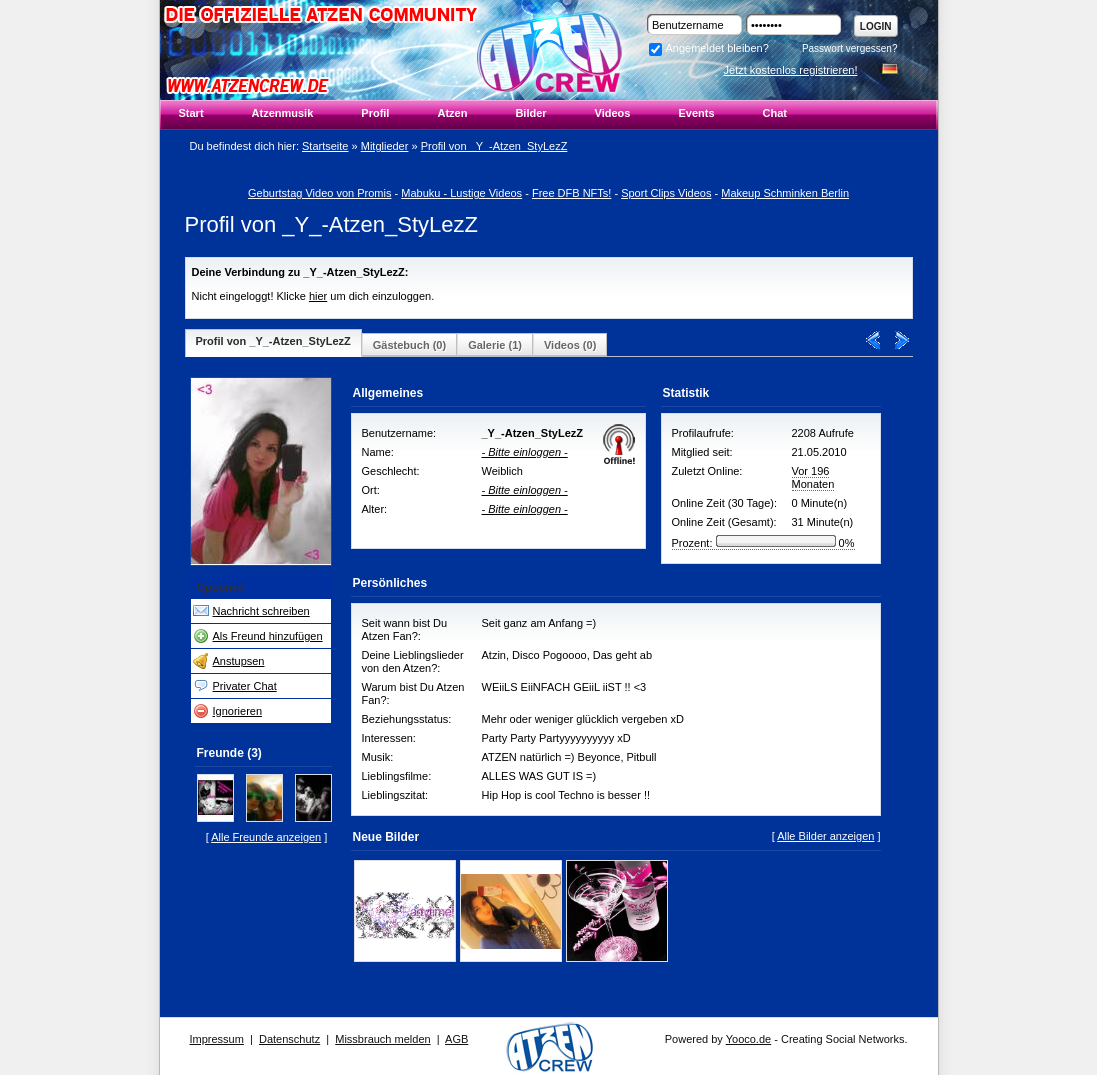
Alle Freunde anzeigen (266, 837)
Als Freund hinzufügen (268, 636)
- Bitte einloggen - (525, 452)
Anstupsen (239, 661)
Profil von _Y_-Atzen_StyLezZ (494, 146)
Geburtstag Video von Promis (319, 193)
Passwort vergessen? (850, 48)
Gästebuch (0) (409, 345)
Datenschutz (289, 1039)
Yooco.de (748, 1039)
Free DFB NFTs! (571, 193)
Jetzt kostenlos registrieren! (791, 70)
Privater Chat (245, 686)
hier (318, 296)
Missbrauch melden (382, 1039)
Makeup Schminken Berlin (785, 193)
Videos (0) (570, 345)
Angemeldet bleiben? (708, 48)
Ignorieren (238, 711)
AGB (456, 1039)
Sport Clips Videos (666, 193)
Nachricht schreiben (261, 611)
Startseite (325, 146)
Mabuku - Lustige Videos (461, 193)
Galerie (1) (495, 345)
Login (876, 26)
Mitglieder (385, 146)
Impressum (217, 1039)
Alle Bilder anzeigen (825, 836)
